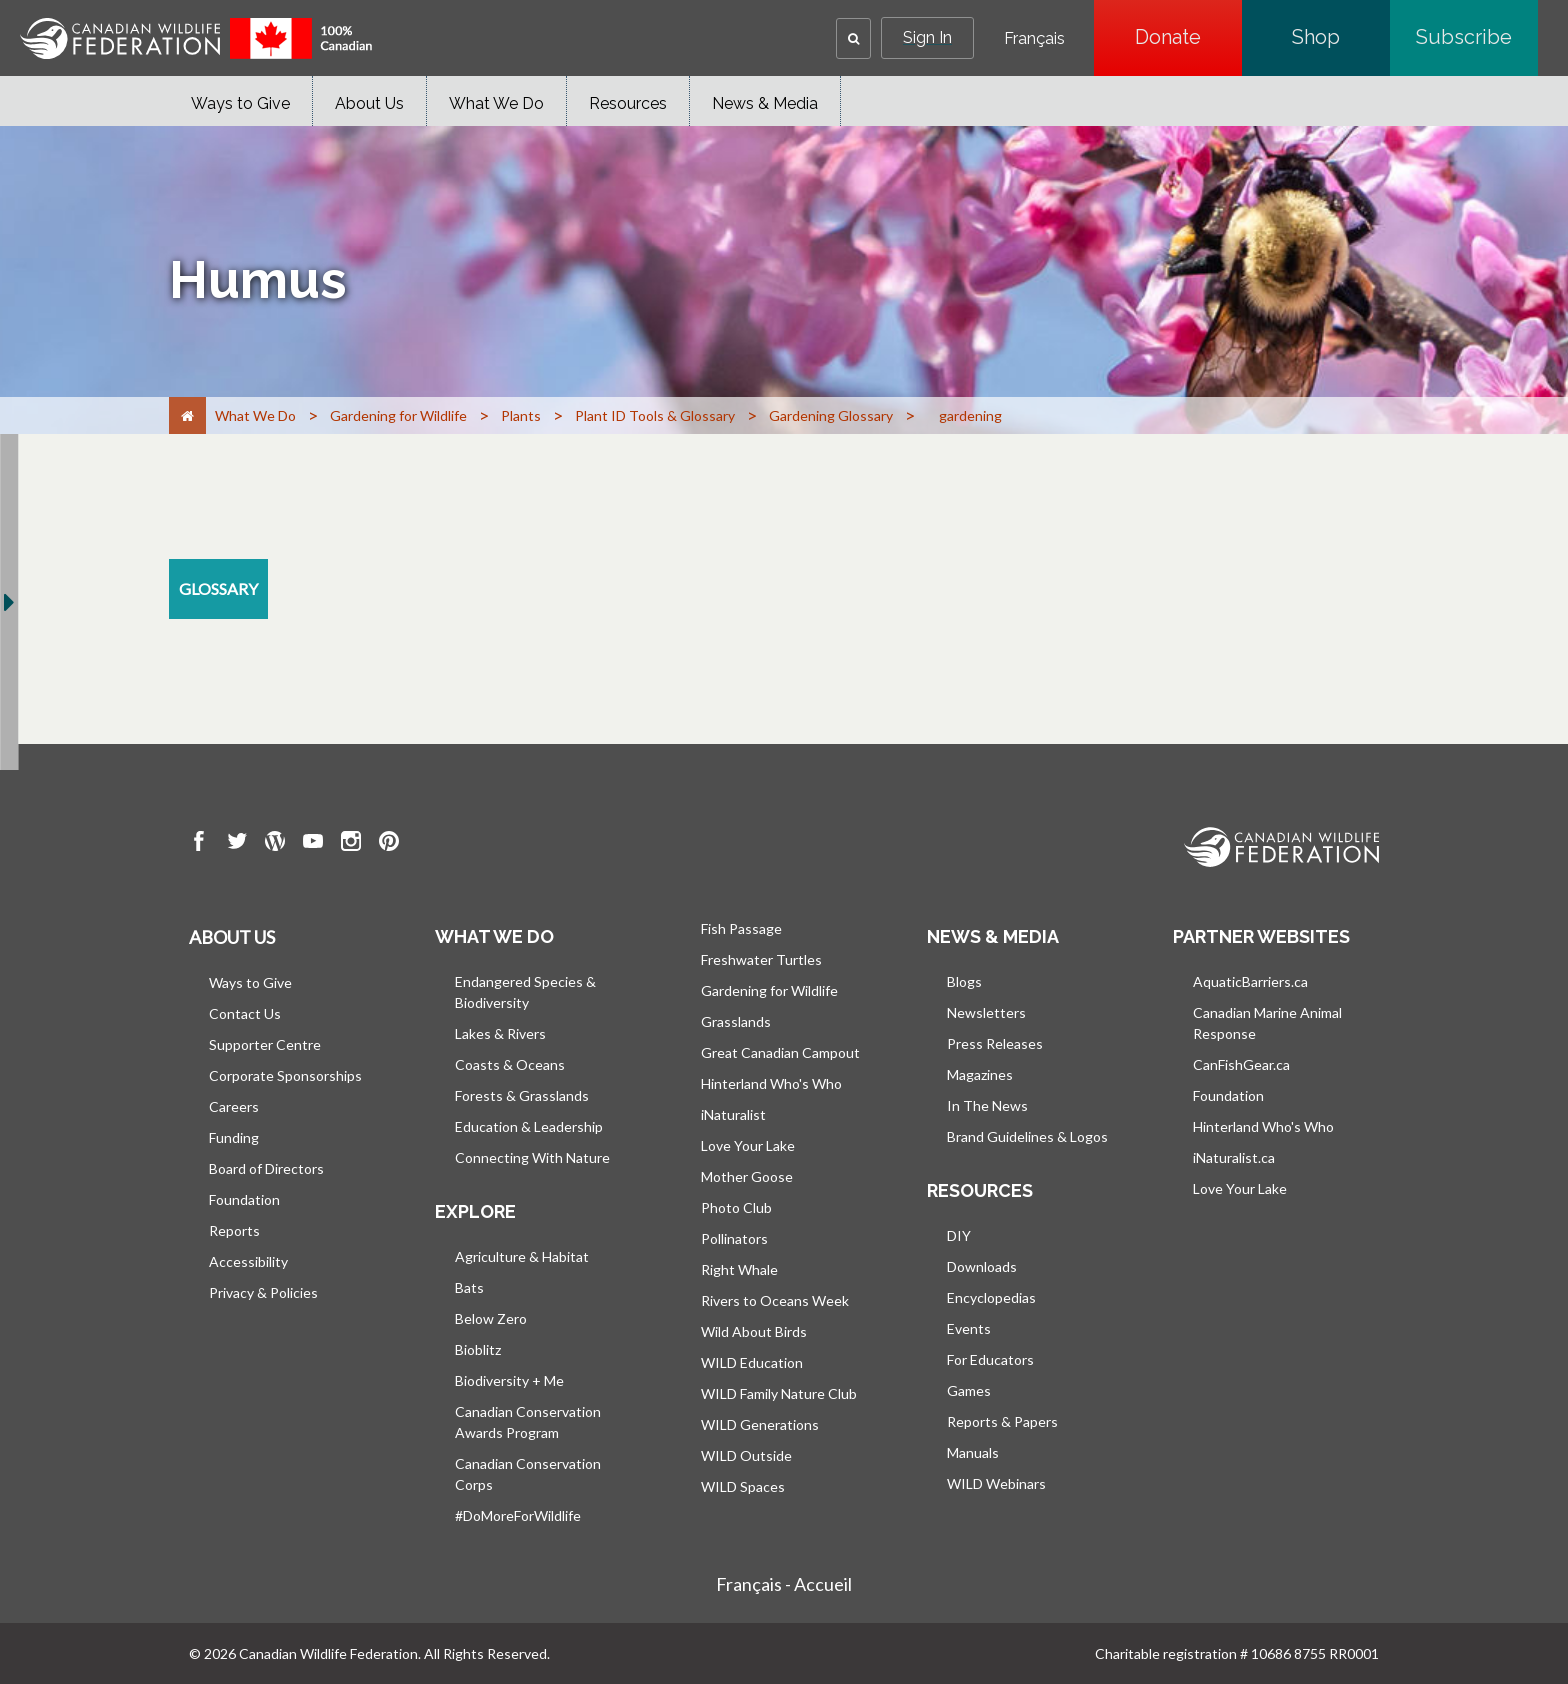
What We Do (496, 103)
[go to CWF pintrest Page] (389, 844)
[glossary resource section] (218, 589)
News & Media (765, 103)
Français (1034, 39)
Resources (628, 103)
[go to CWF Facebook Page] (199, 844)
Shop (1341, 37)
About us (232, 937)
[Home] (187, 415)
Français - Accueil (784, 1584)
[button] (853, 38)
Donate (1188, 37)
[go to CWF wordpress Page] (275, 844)
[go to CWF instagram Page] (351, 844)
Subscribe (1477, 37)
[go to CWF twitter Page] (237, 844)
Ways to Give (240, 103)
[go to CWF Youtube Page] (313, 844)
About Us (369, 103)
